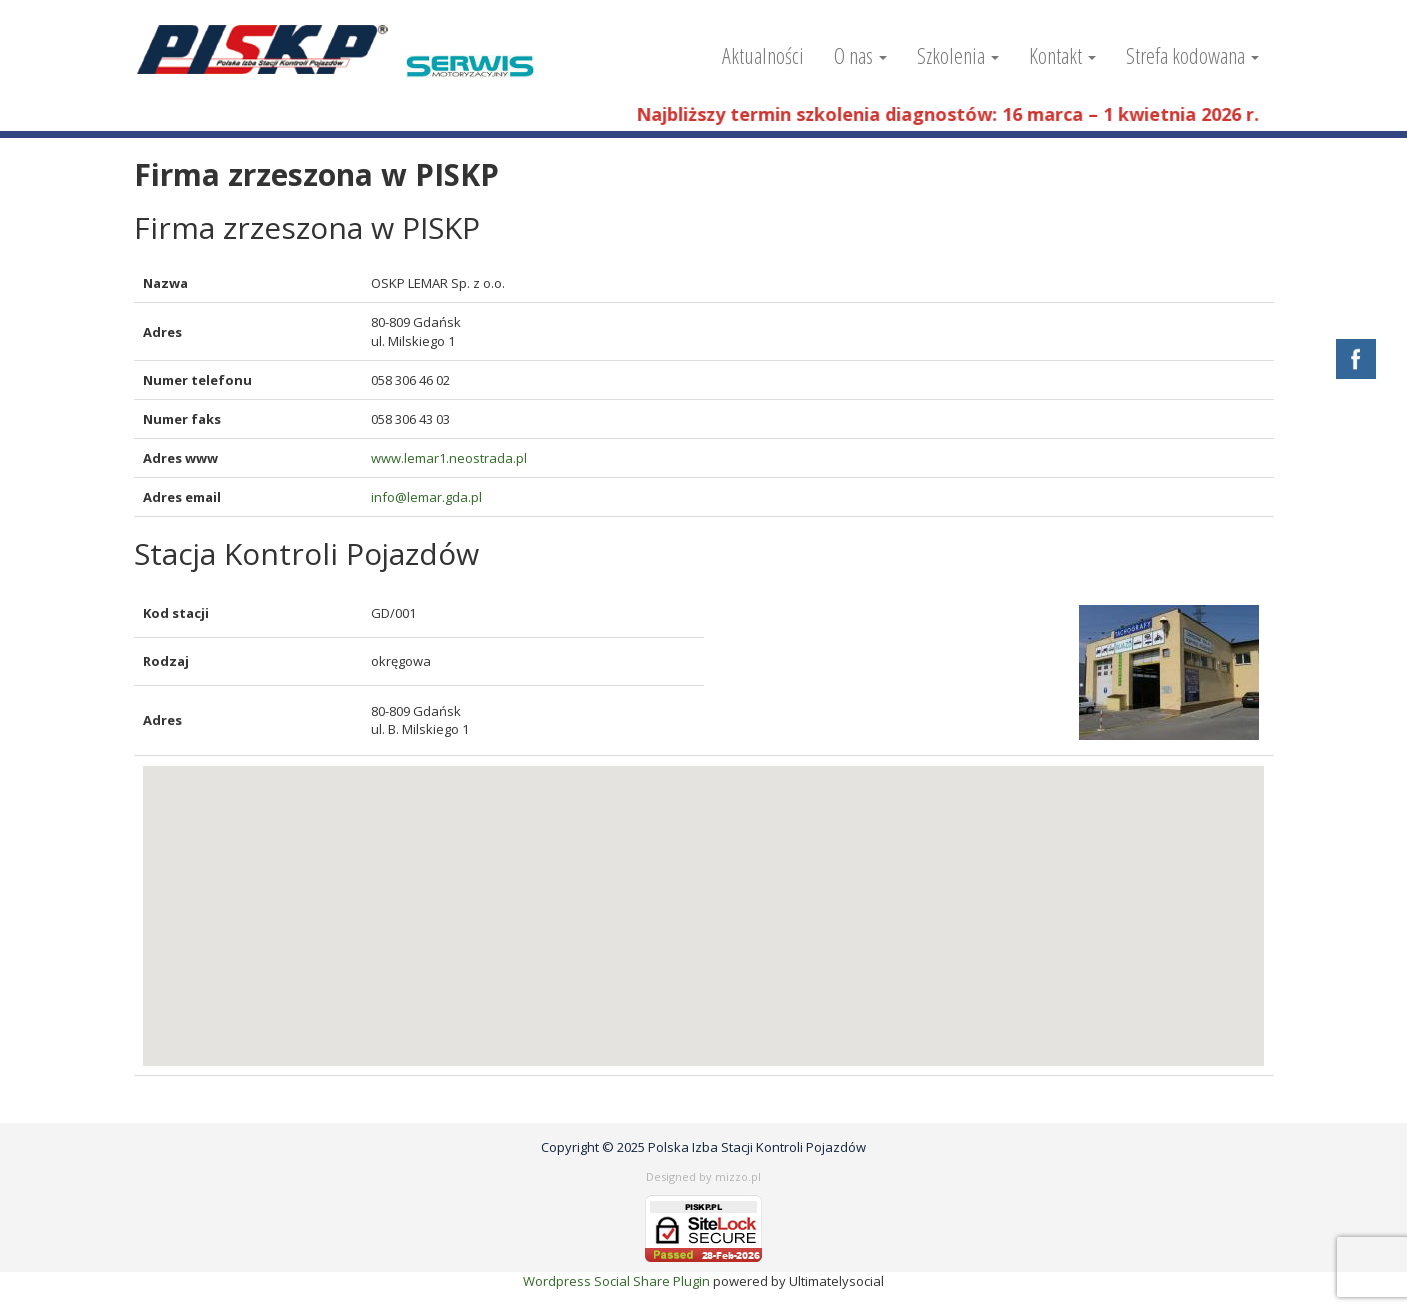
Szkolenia (958, 55)
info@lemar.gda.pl (426, 497)
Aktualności (763, 55)
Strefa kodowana (1192, 55)
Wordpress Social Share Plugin (618, 1281)
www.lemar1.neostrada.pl (449, 458)
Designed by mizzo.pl (703, 1176)
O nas (860, 55)
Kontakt (1062, 55)
